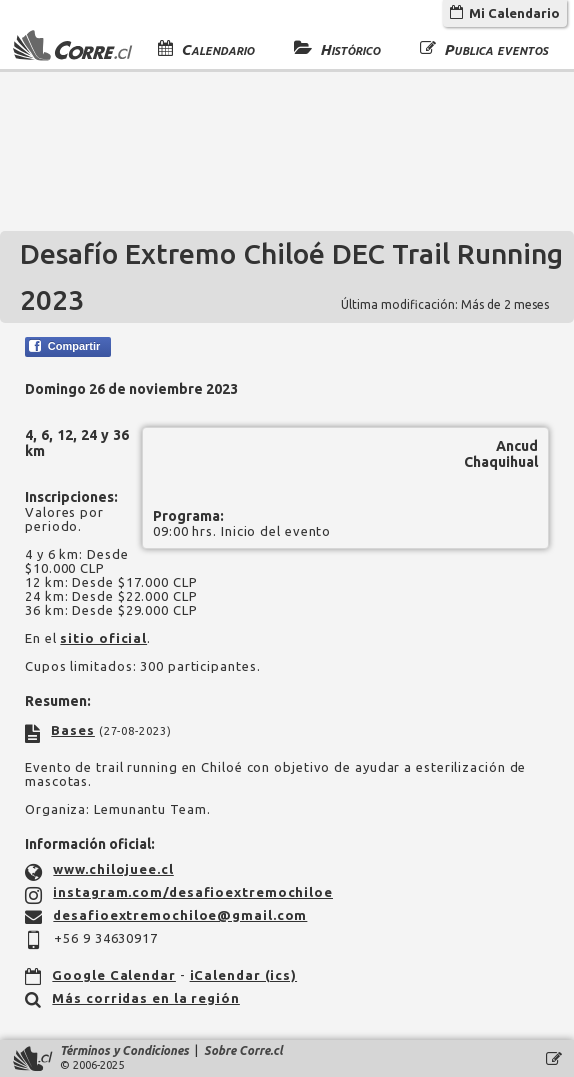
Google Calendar (114, 975)
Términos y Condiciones (124, 1050)
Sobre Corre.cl (243, 1050)
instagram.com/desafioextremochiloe (193, 892)
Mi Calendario (505, 13)
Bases (73, 730)
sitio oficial (103, 638)
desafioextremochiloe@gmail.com (180, 915)
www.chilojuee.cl (113, 869)
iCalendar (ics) (244, 975)
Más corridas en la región (146, 998)
